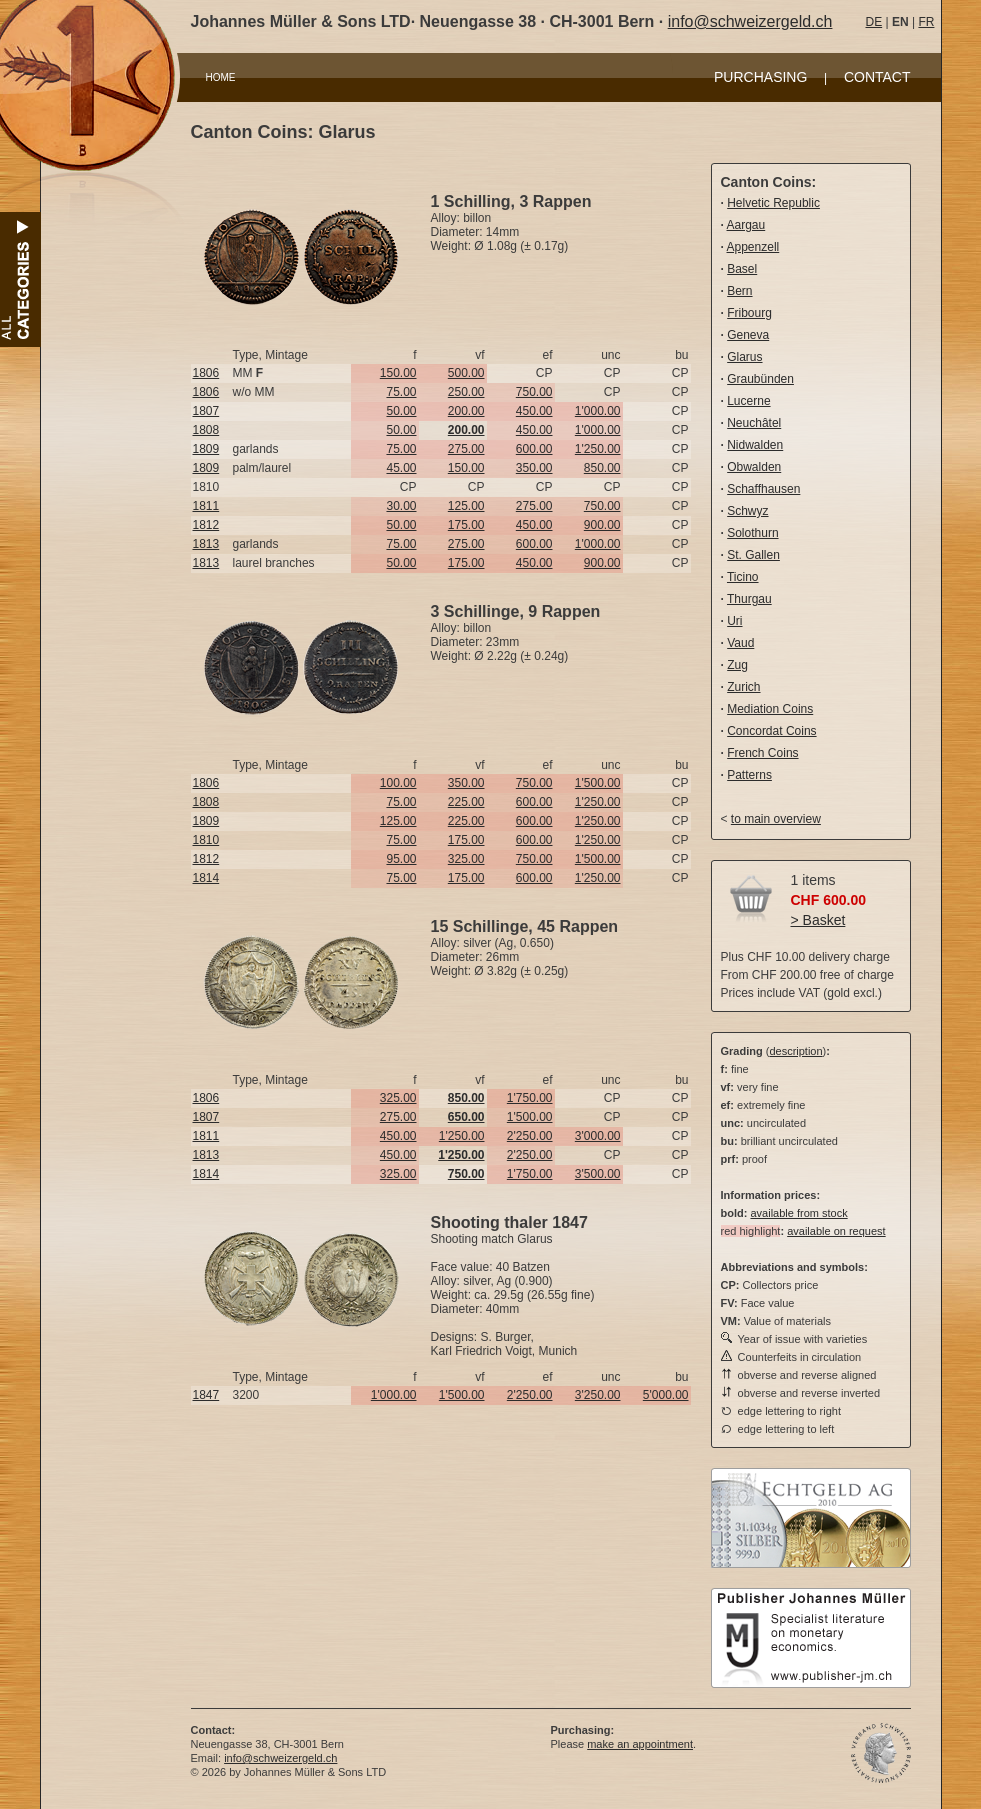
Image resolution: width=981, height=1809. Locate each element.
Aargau (746, 225)
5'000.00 (666, 1395)
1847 (206, 1395)
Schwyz (747, 511)
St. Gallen (753, 555)
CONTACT (877, 77)
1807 (206, 411)
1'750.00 (530, 1098)
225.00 (466, 802)
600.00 (534, 449)
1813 (206, 544)
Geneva (748, 335)
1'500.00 (598, 783)
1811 (206, 506)
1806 (206, 373)
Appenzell (753, 247)
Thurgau (749, 599)
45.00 (401, 468)
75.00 (401, 392)
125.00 (466, 506)
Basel (742, 269)
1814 (206, 878)
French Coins (762, 753)
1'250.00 (598, 449)
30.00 (401, 506)
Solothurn (752, 533)
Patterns (749, 775)
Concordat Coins (771, 731)
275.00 (466, 449)
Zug (737, 665)
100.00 (398, 783)
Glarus (744, 357)
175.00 (466, 525)
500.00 (466, 373)
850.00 (602, 468)
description (795, 1051)
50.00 (401, 411)
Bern (739, 291)
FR (926, 22)
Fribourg (749, 313)
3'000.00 (598, 1136)
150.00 (398, 373)
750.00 (534, 392)
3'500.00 (598, 1174)
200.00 (466, 411)
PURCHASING (760, 77)
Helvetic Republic (773, 203)
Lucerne (748, 401)
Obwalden (754, 467)
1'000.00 (598, 411)
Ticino (743, 577)
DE (874, 22)
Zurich (743, 687)
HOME (221, 77)
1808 (206, 430)
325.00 (466, 859)
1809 (206, 449)
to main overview (776, 819)
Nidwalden (755, 445)
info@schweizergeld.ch (750, 21)
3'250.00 (598, 1395)
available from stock (798, 1213)
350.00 (534, 468)
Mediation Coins (770, 709)
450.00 (534, 411)
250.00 (466, 392)
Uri (734, 621)
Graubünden (760, 379)
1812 (206, 525)
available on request (836, 1231)
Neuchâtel (754, 423)
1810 (206, 840)
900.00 (602, 525)
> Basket (818, 920)
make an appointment (640, 1744)
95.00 (401, 859)
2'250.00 (530, 1136)
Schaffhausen (763, 489)
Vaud (740, 643)
